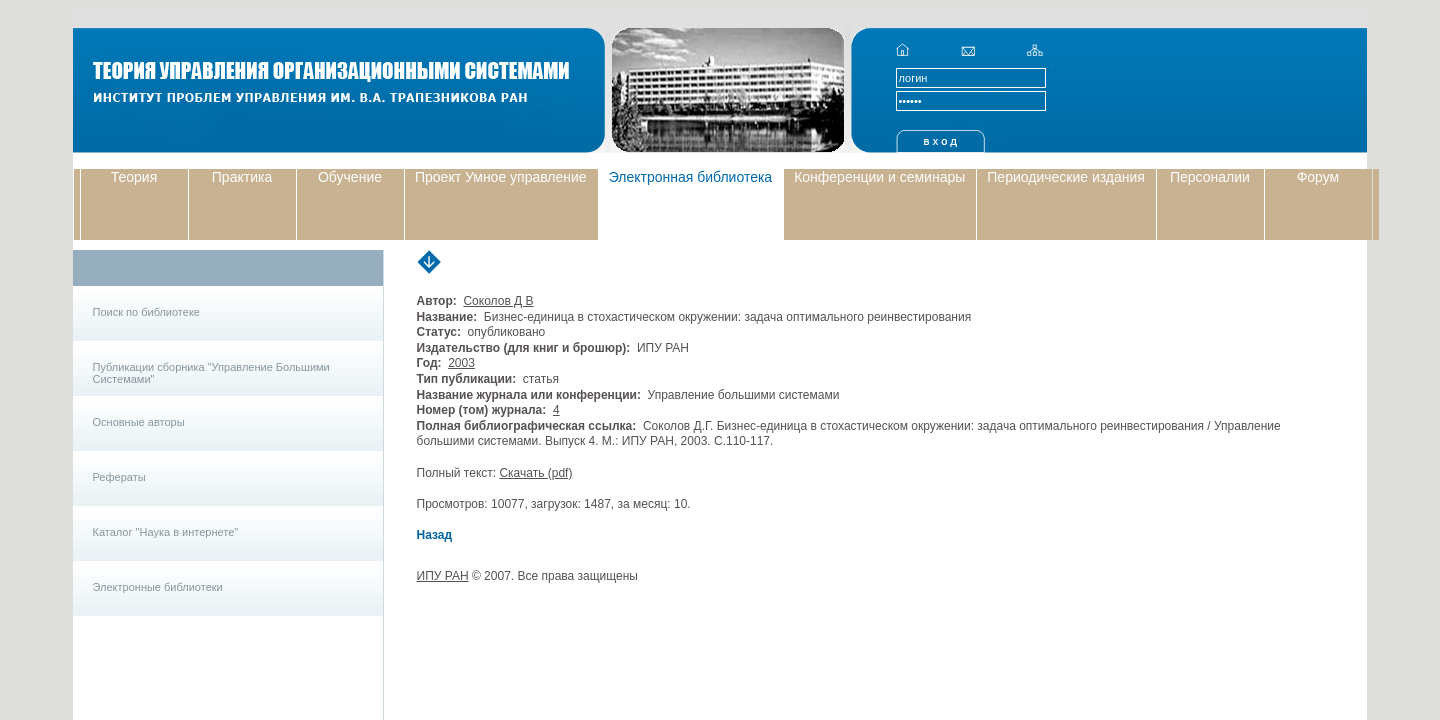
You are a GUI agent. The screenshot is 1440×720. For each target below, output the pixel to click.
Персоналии (1210, 177)
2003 (461, 363)
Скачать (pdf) (535, 473)
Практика (242, 177)
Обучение (350, 177)
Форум (1318, 177)
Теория (134, 177)
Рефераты (119, 477)
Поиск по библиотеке (146, 312)
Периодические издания (1066, 177)
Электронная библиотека (691, 177)
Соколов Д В (498, 301)
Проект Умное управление (501, 177)
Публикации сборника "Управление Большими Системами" (211, 373)
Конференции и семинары (879, 177)
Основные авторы (139, 422)
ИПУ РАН (443, 576)
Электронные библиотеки (158, 587)
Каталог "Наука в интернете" (166, 532)
